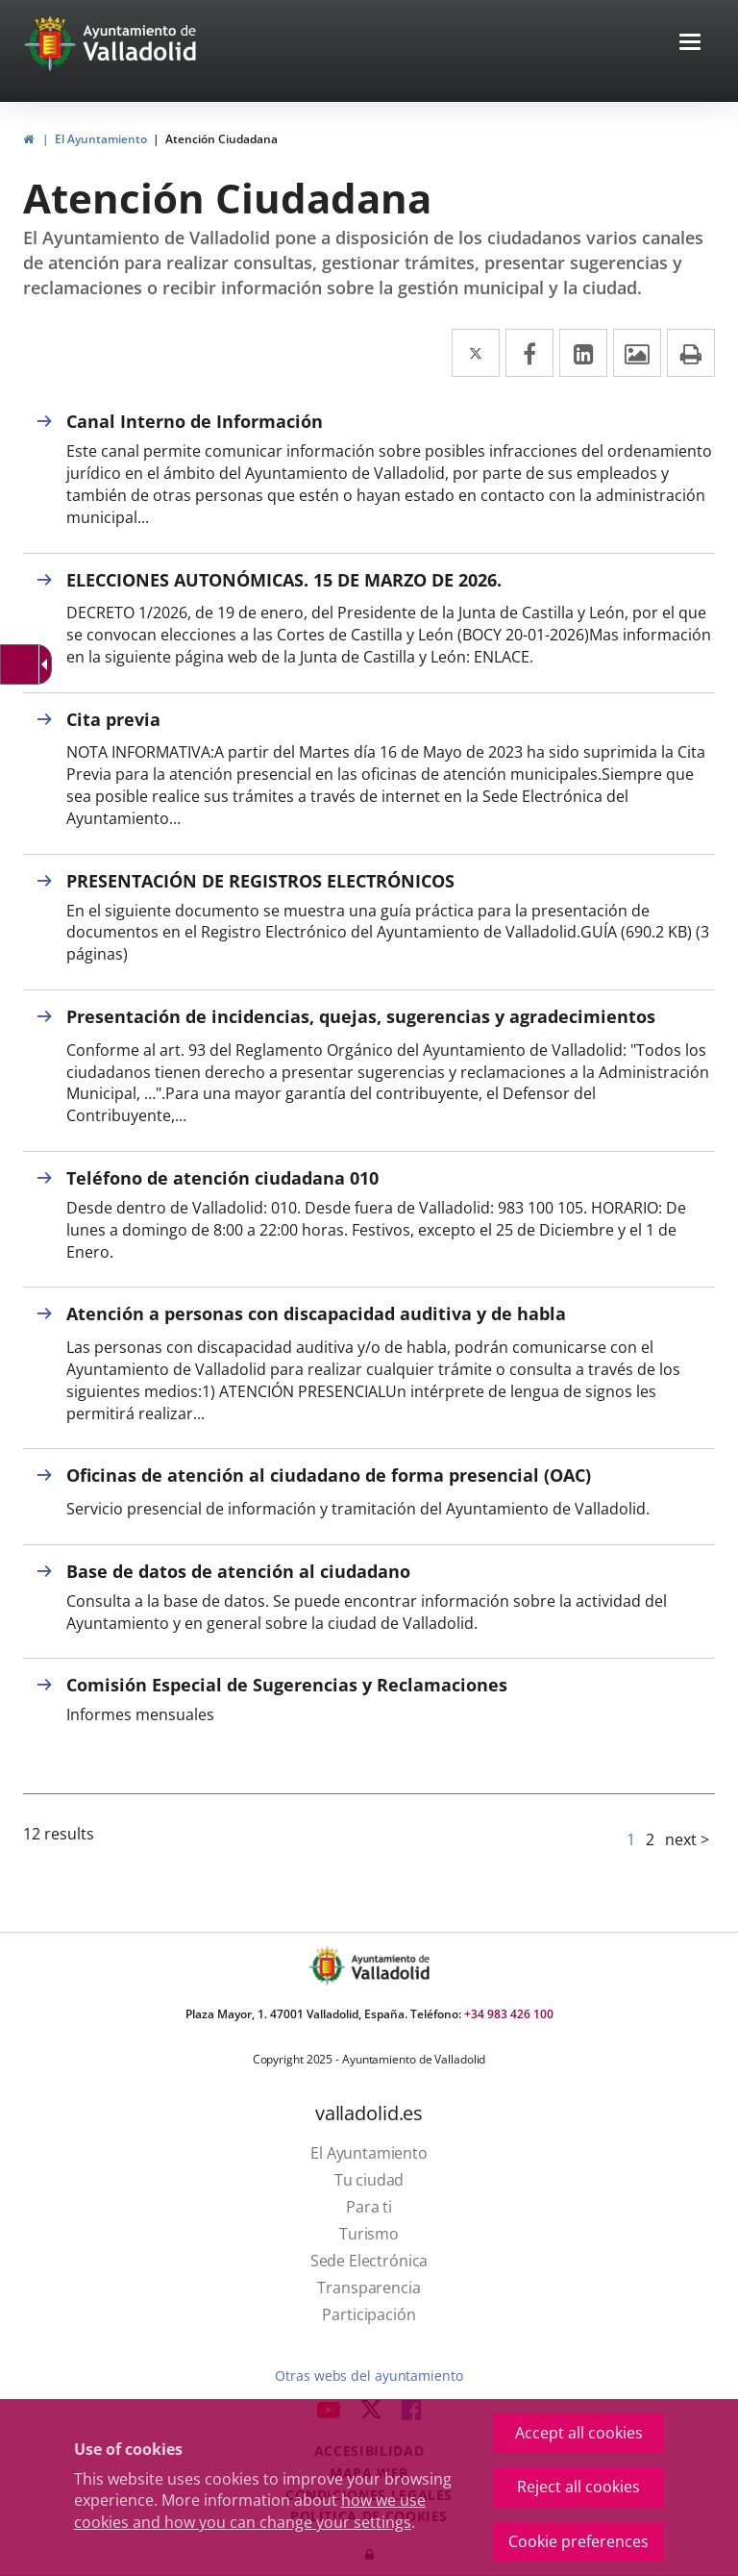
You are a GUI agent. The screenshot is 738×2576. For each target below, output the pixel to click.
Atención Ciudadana (221, 139)
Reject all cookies (578, 2486)
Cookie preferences (578, 2541)
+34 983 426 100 (509, 2014)
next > (687, 1839)
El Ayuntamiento (101, 139)
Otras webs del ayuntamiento (368, 2375)
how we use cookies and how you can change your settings (250, 2511)
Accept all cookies (579, 2432)
